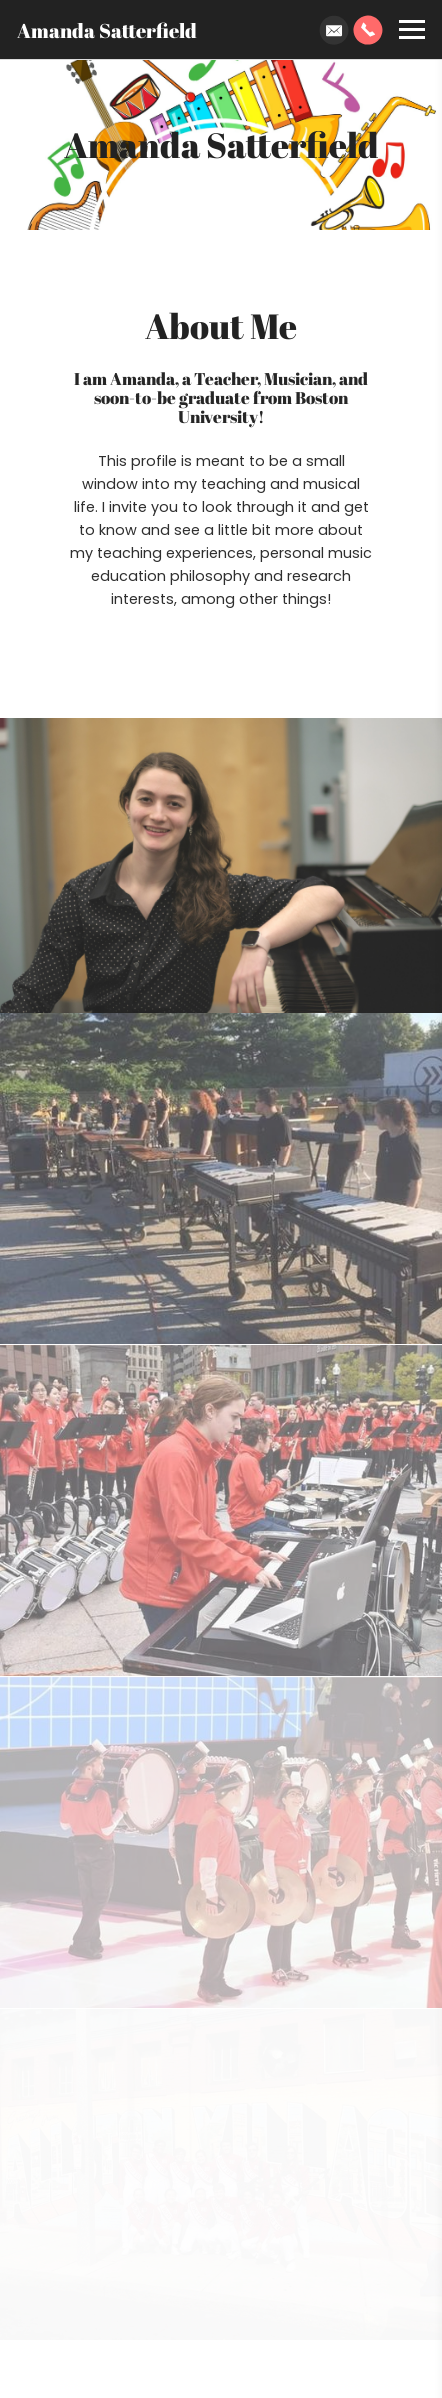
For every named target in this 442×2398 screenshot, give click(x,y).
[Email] (334, 30)
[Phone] (368, 30)
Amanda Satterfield (107, 30)
